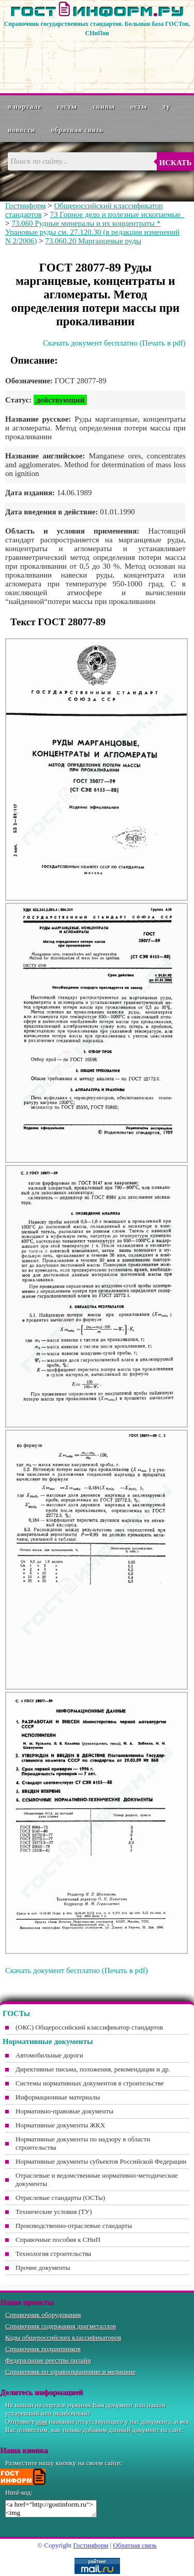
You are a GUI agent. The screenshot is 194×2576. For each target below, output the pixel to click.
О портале (24, 106)
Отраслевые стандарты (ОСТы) (60, 2197)
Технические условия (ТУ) (54, 2211)
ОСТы (138, 106)
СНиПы (104, 106)
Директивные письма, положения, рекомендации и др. (93, 2069)
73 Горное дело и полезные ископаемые (117, 214)
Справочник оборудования (43, 2315)
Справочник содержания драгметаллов (60, 2326)
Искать (175, 163)
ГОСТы (67, 106)
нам (42, 2421)
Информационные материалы (58, 2097)
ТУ (167, 106)
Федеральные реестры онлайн (48, 2360)
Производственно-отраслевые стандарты (74, 2225)
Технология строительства (53, 2253)
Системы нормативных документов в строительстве (90, 2083)
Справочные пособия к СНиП (58, 2239)
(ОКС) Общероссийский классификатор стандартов (89, 2027)
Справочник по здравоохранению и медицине (70, 2372)
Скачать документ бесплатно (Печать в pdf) (114, 343)
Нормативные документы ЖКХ (60, 2125)
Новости (21, 130)
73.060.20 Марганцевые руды (93, 241)
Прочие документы (43, 2267)
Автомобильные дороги (49, 2055)
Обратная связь (77, 130)
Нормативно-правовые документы (64, 2111)
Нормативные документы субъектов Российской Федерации (101, 2161)
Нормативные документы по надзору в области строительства (83, 2143)
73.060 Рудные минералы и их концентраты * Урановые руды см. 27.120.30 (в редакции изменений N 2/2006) (92, 232)
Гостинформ (25, 206)
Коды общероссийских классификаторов (63, 2337)
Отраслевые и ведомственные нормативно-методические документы (97, 2179)
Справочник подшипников (43, 2349)
